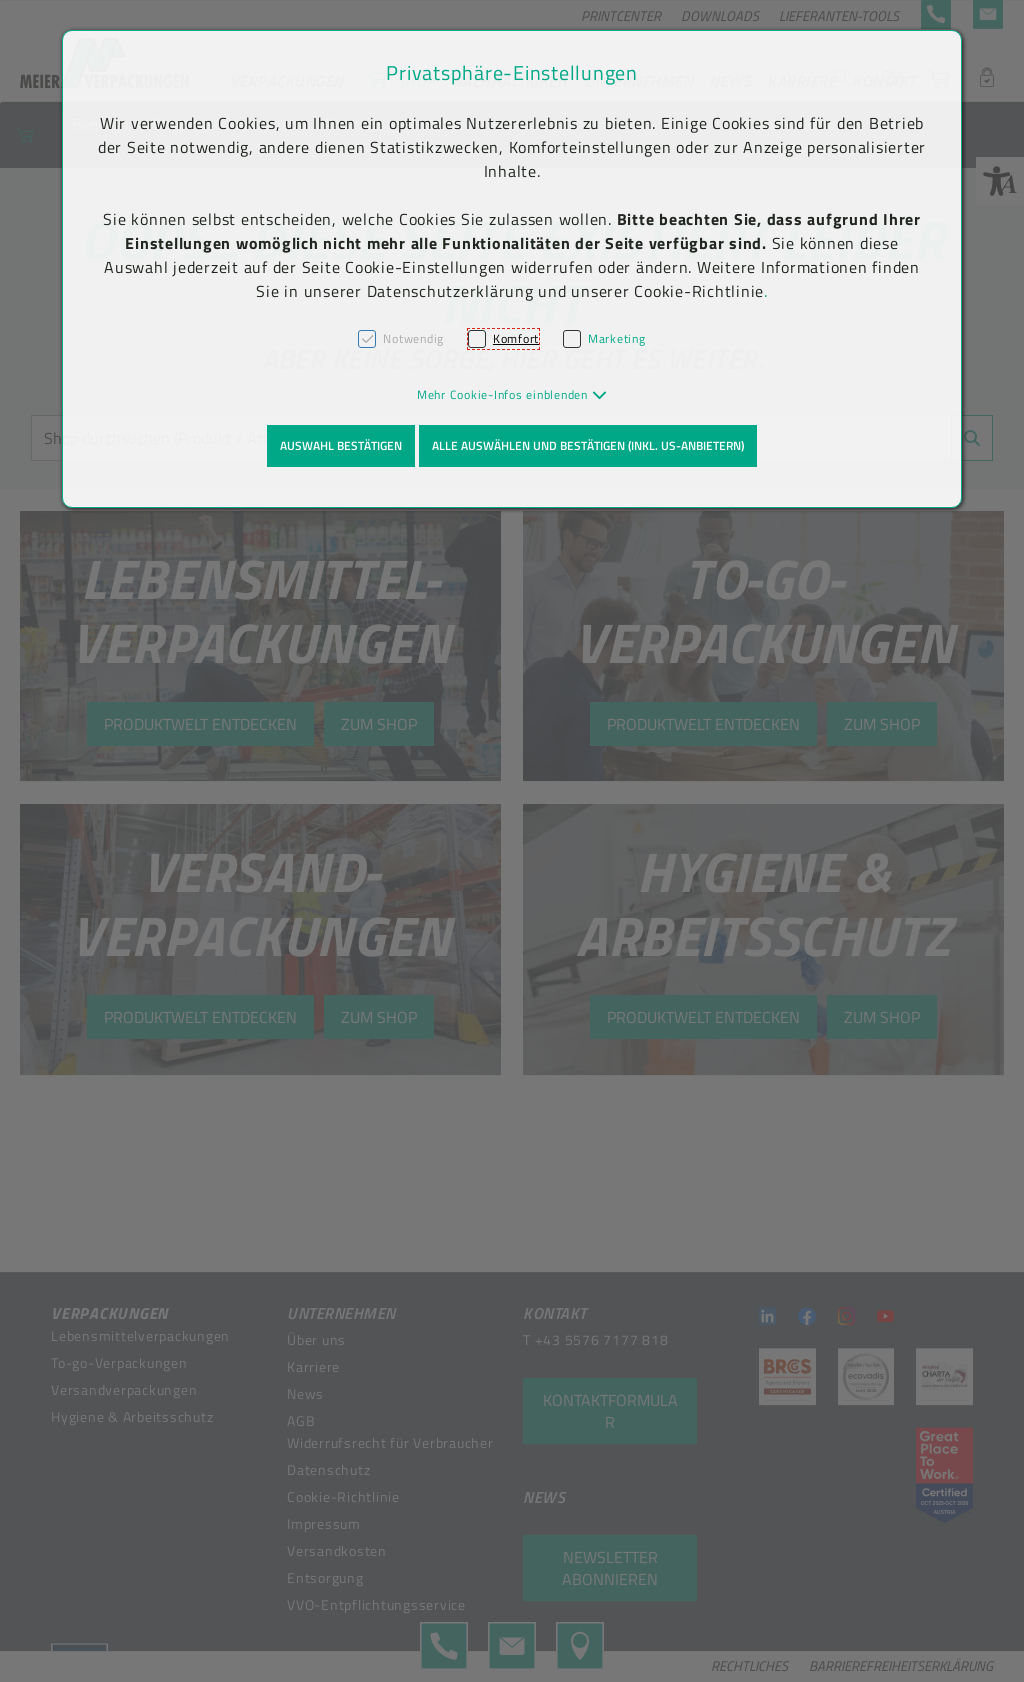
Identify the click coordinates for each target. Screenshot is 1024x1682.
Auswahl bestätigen (341, 445)
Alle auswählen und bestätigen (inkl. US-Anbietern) (588, 445)
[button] (512, 394)
